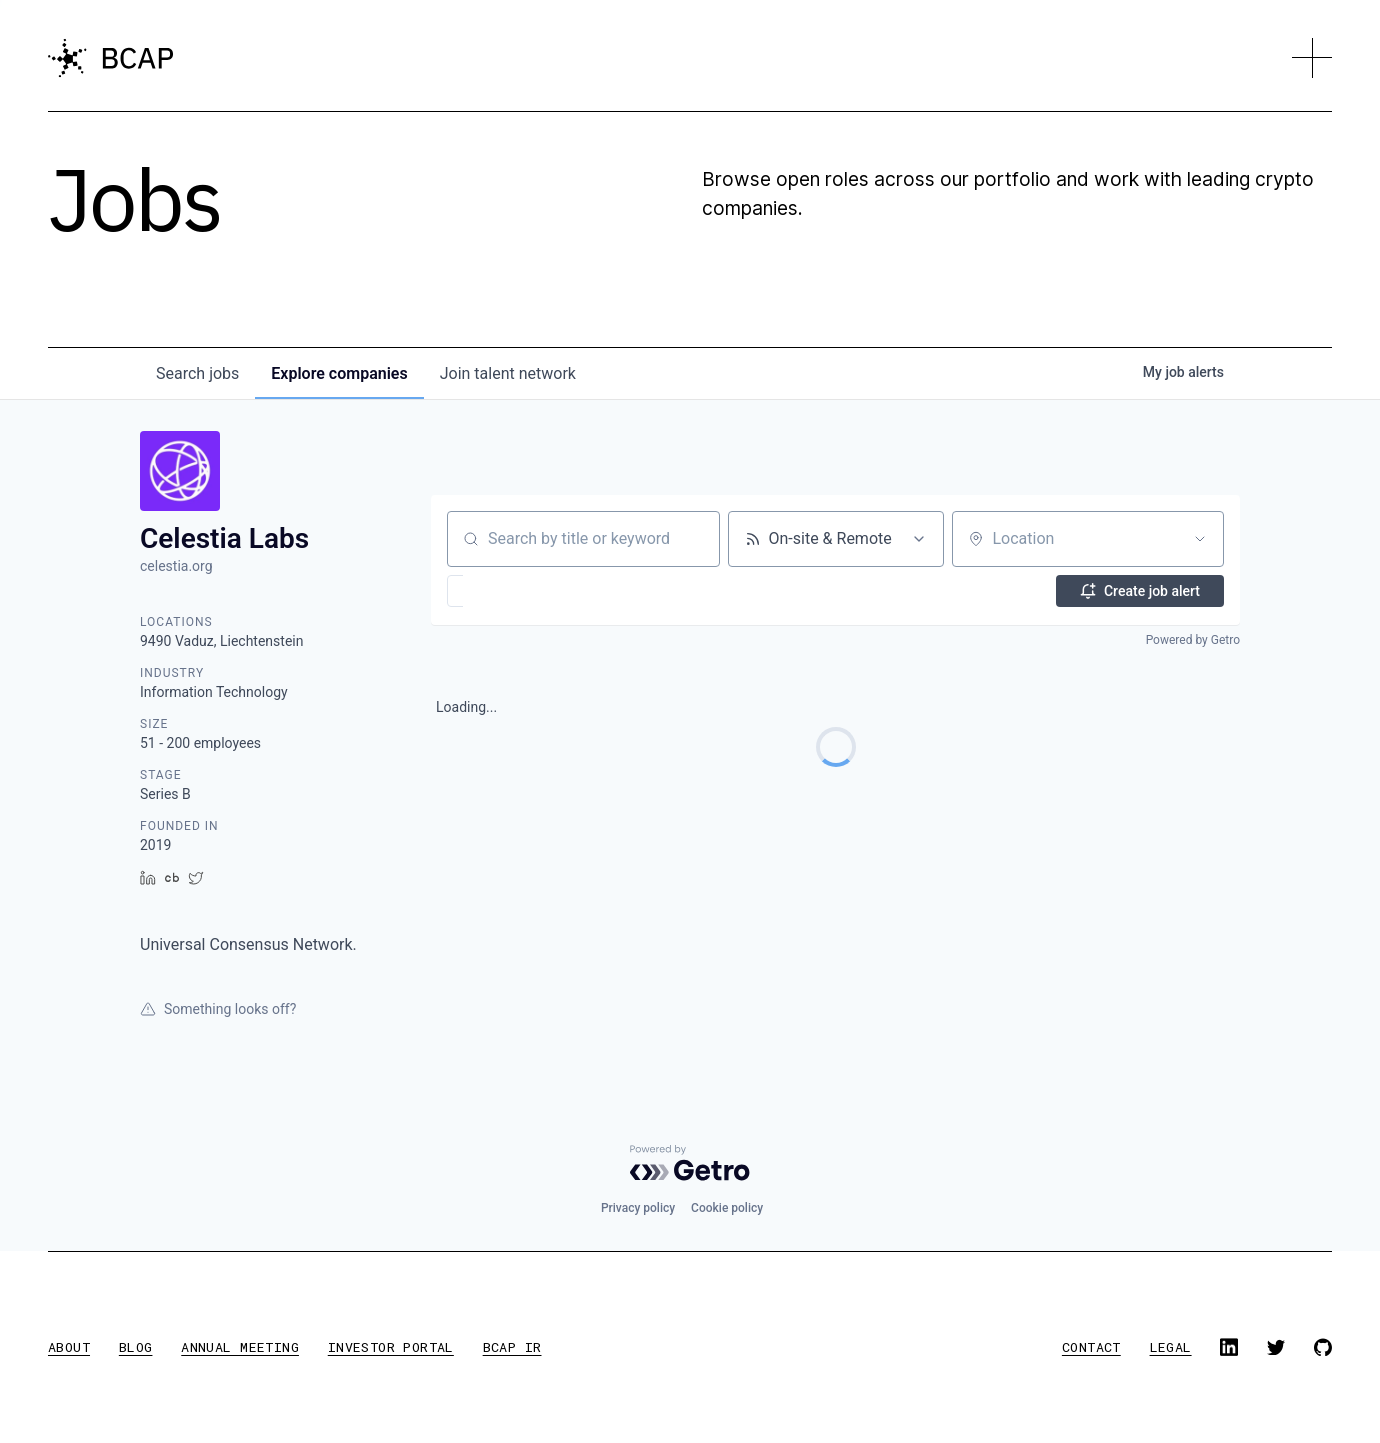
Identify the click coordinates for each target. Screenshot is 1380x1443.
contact (1091, 1347)
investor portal (391, 1347)
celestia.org (176, 566)
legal (1171, 1347)
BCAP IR (512, 1347)
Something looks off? (218, 1009)
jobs (197, 373)
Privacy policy (638, 1208)
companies (339, 373)
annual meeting (240, 1347)
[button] (1312, 58)
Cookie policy (727, 1208)
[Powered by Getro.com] (690, 1163)
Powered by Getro (1193, 640)
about (69, 1347)
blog (136, 1347)
